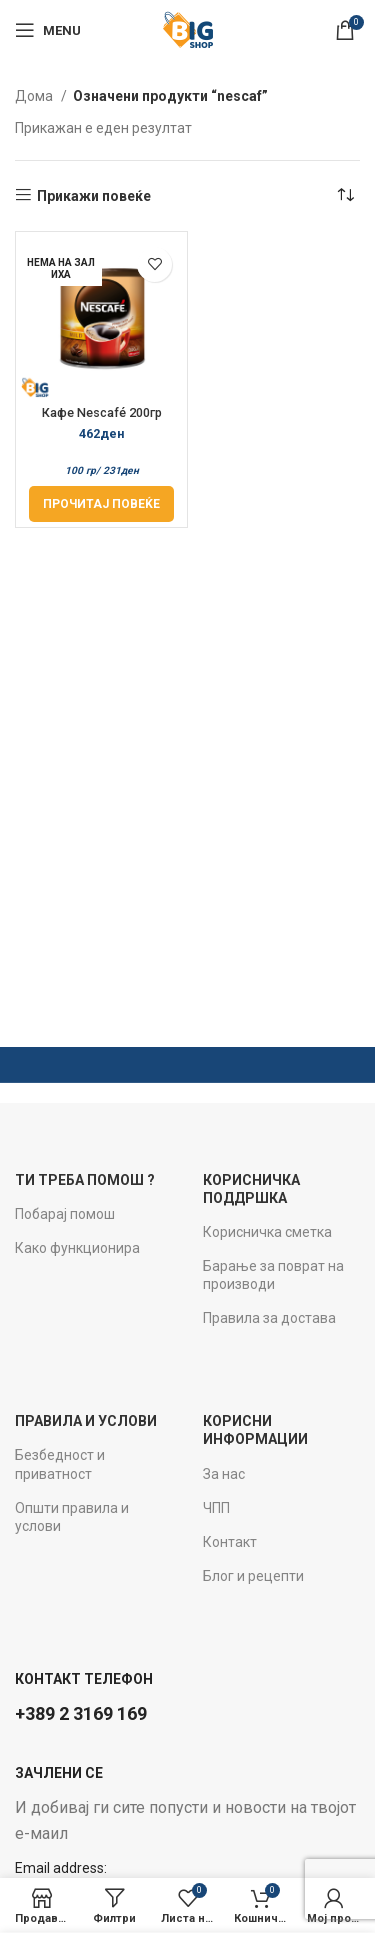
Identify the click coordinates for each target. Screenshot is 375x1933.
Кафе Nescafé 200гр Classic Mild (102, 420)
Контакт (230, 1542)
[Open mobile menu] (48, 30)
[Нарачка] (345, 196)
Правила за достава (269, 1318)
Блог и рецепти (253, 1576)
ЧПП (216, 1508)
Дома (35, 96)
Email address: (61, 1868)
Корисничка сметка (267, 1232)
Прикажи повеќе (94, 196)
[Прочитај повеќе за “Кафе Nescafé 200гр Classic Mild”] (101, 504)
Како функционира (77, 1248)
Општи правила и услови (72, 1517)
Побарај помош (65, 1214)
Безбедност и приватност (60, 1464)
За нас (224, 1474)
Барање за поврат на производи (273, 1275)
